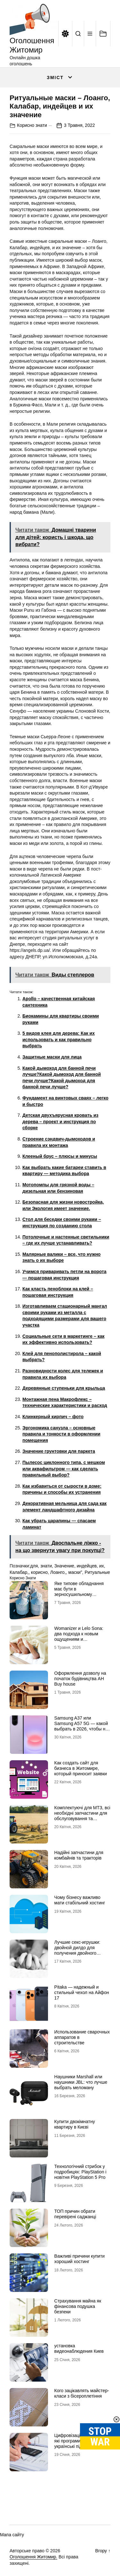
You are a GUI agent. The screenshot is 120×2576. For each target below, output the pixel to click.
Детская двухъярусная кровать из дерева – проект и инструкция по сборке (60, 1121)
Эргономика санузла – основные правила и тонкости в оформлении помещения (61, 1434)
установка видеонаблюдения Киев (79, 2348)
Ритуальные (97, 1572)
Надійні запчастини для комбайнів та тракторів (78, 1855)
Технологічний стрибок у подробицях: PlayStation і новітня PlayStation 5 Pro (80, 2172)
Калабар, (19, 1572)
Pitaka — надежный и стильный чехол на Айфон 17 (81, 1992)
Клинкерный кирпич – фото (53, 1416)
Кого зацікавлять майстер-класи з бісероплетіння (81, 2393)
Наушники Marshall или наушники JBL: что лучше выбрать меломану (81, 2082)
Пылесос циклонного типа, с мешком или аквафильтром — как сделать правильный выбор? (63, 1468)
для (34, 1565)
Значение (64, 1565)
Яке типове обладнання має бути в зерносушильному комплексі (79, 1591)
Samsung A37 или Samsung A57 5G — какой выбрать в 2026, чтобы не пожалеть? (81, 1726)
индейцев (87, 1565)
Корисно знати (32, 125)
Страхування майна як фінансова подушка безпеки (77, 2306)
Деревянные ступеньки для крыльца (63, 1388)
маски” (75, 1572)
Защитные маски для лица (52, 1056)
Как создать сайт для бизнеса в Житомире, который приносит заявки (80, 1768)
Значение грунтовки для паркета (58, 1451)
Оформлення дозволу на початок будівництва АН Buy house (80, 1679)
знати (46, 1565)
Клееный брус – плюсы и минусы (59, 1156)
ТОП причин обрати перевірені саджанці (75, 2214)
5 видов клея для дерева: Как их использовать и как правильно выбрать (58, 1039)
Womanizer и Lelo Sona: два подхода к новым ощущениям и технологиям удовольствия (82, 1636)
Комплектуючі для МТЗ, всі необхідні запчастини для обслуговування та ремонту (82, 1815)
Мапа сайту (12, 2534)
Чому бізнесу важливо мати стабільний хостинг (79, 1900)
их (101, 1565)
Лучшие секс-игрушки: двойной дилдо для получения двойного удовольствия (77, 1950)
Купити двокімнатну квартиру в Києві (74, 2124)
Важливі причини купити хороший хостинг (79, 2258)
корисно (39, 1572)
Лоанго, (58, 1572)
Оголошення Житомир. (33, 2556)
